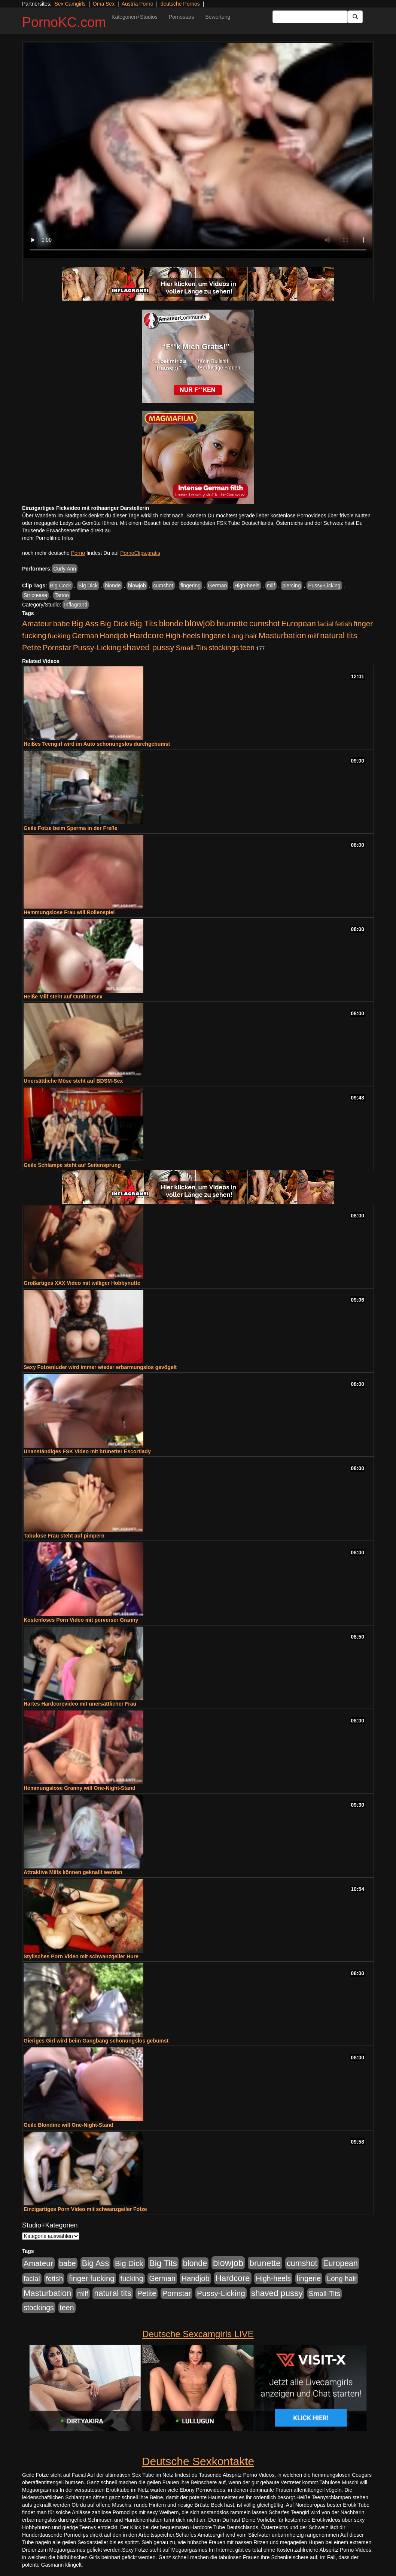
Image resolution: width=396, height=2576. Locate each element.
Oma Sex (104, 4)
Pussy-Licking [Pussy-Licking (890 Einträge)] (97, 647)
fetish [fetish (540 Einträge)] (343, 624)
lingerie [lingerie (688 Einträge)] (214, 636)
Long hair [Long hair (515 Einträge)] (242, 636)
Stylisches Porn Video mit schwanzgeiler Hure (81, 1956)
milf (271, 586)
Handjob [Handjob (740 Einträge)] (114, 636)
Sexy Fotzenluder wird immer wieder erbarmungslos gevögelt (100, 1367)
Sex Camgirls (69, 4)
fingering (190, 586)
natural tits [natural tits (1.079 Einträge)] (338, 635)
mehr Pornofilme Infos (47, 538)
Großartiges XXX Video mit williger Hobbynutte (82, 1283)
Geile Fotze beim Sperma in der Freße (71, 828)
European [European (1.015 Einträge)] (298, 623)
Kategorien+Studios (135, 17)
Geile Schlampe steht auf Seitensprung (72, 1165)
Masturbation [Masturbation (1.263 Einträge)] (282, 635)
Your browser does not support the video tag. (198, 150)
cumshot (163, 586)
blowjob (137, 586)
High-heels (246, 586)
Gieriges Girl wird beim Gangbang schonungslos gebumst (96, 2041)
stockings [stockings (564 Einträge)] (224, 648)
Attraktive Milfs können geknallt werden (73, 1872)
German (217, 586)
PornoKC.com (64, 22)
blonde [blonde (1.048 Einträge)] (171, 623)
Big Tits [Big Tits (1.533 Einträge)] (144, 623)
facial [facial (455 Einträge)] (325, 624)
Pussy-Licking (324, 586)
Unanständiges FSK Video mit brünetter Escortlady (87, 1451)
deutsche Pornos (180, 4)
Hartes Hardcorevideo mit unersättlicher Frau (80, 1704)
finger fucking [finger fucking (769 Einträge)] (91, 2278)
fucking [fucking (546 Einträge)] (59, 636)
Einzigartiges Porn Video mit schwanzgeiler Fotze (85, 2209)
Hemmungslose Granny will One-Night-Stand (79, 1788)
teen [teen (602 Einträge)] (247, 648)
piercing (291, 586)
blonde (113, 586)
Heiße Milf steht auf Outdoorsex (63, 997)
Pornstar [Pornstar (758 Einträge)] (57, 648)
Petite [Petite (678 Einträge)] (31, 648)
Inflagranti (75, 605)
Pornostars (181, 17)
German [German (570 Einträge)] (85, 636)
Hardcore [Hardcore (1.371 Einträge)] (147, 635)
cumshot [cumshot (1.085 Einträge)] (264, 623)
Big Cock (60, 586)
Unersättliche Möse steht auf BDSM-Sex (73, 1081)
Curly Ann (64, 569)
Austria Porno (137, 4)
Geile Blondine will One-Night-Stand (68, 2125)
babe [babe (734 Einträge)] (61, 624)
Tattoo (62, 595)
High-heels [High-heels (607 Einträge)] (183, 636)
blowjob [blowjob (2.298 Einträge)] (200, 623)
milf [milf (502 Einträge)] (313, 636)
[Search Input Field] (310, 16)
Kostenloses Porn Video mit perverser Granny (81, 1620)
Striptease (35, 595)
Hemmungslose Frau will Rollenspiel (69, 912)
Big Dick (87, 586)
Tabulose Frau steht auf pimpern (64, 1536)
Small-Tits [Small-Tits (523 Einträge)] (191, 648)
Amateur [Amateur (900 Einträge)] (37, 623)
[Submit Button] (355, 16)
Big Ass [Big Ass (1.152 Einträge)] (84, 623)
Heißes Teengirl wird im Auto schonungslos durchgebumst (97, 744)
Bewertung (217, 17)
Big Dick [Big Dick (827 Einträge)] (114, 623)
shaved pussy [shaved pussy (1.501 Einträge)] (148, 647)
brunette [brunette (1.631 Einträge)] (232, 623)
